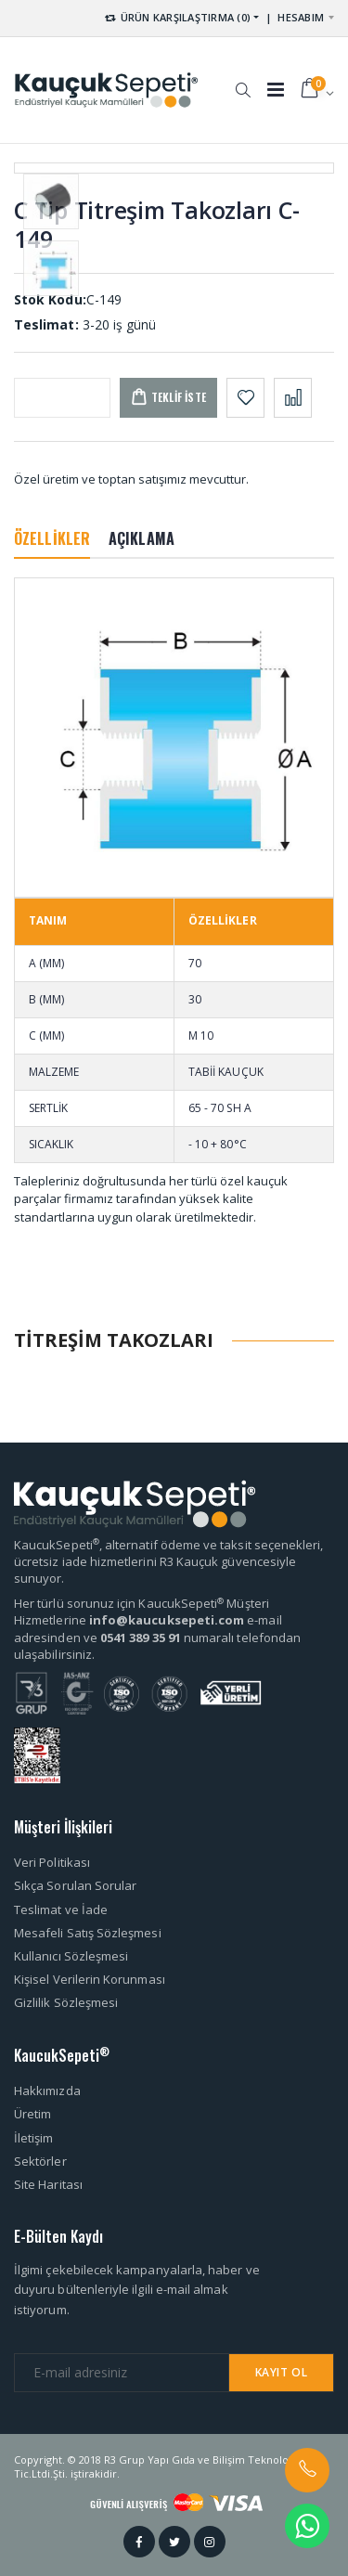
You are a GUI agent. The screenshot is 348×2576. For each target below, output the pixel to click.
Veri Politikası (52, 1862)
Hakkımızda (47, 2090)
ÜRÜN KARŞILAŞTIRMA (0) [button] (177, 17)
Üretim (32, 2113)
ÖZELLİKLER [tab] (52, 538)
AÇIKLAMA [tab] (141, 538)
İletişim (34, 2137)
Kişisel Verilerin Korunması (89, 1979)
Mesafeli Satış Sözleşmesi (87, 1932)
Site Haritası (48, 2184)
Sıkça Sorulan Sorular (75, 1885)
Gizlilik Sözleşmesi (66, 2002)
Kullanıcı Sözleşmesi (71, 1956)
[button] (242, 81)
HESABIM (300, 17)
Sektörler (40, 2161)
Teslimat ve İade (61, 1909)
